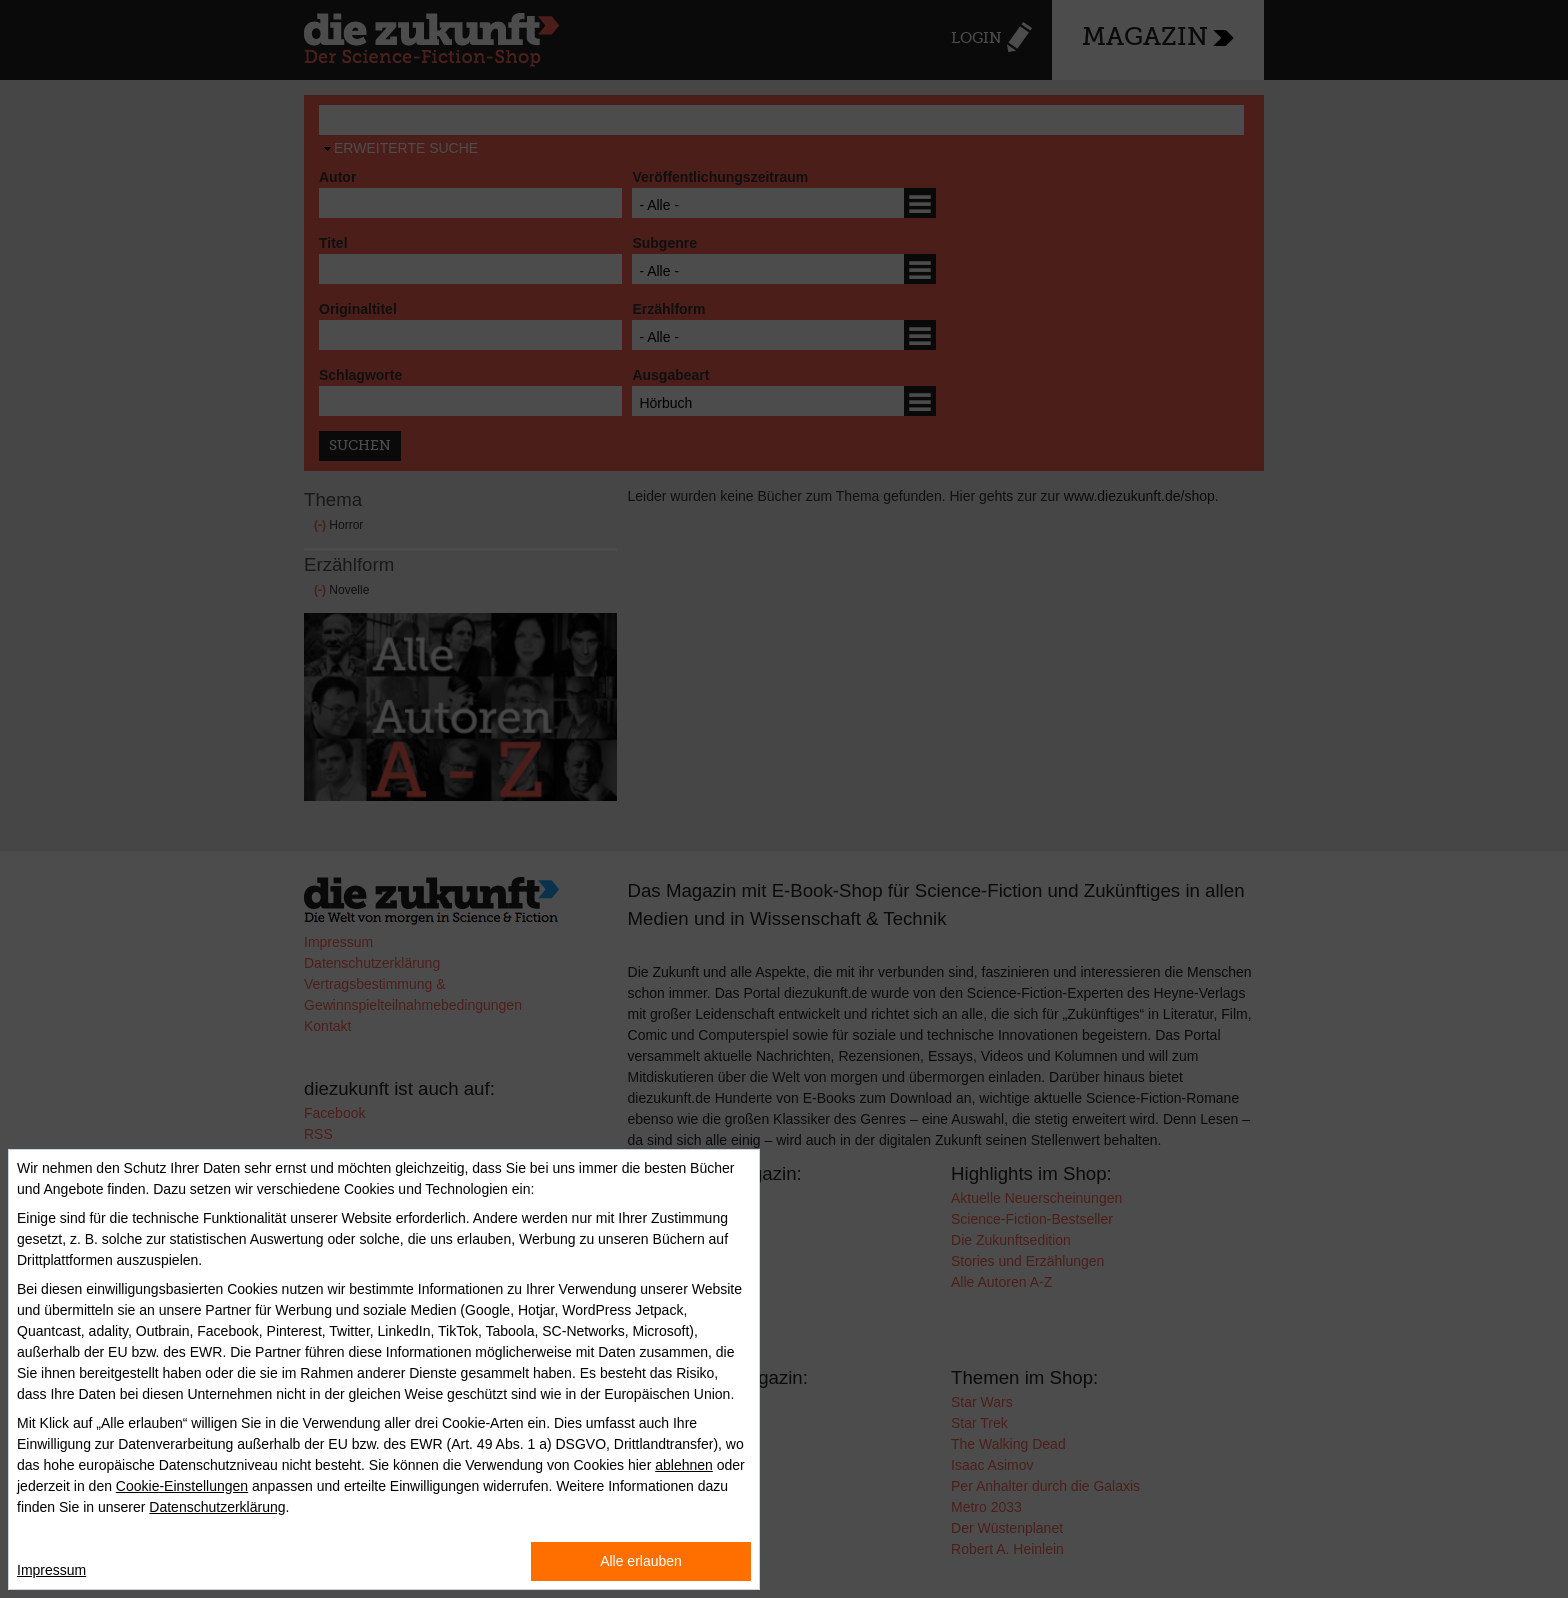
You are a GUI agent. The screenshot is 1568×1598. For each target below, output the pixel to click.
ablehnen (684, 1465)
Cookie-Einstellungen (182, 1486)
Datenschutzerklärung (217, 1507)
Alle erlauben (641, 1561)
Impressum (51, 1570)
